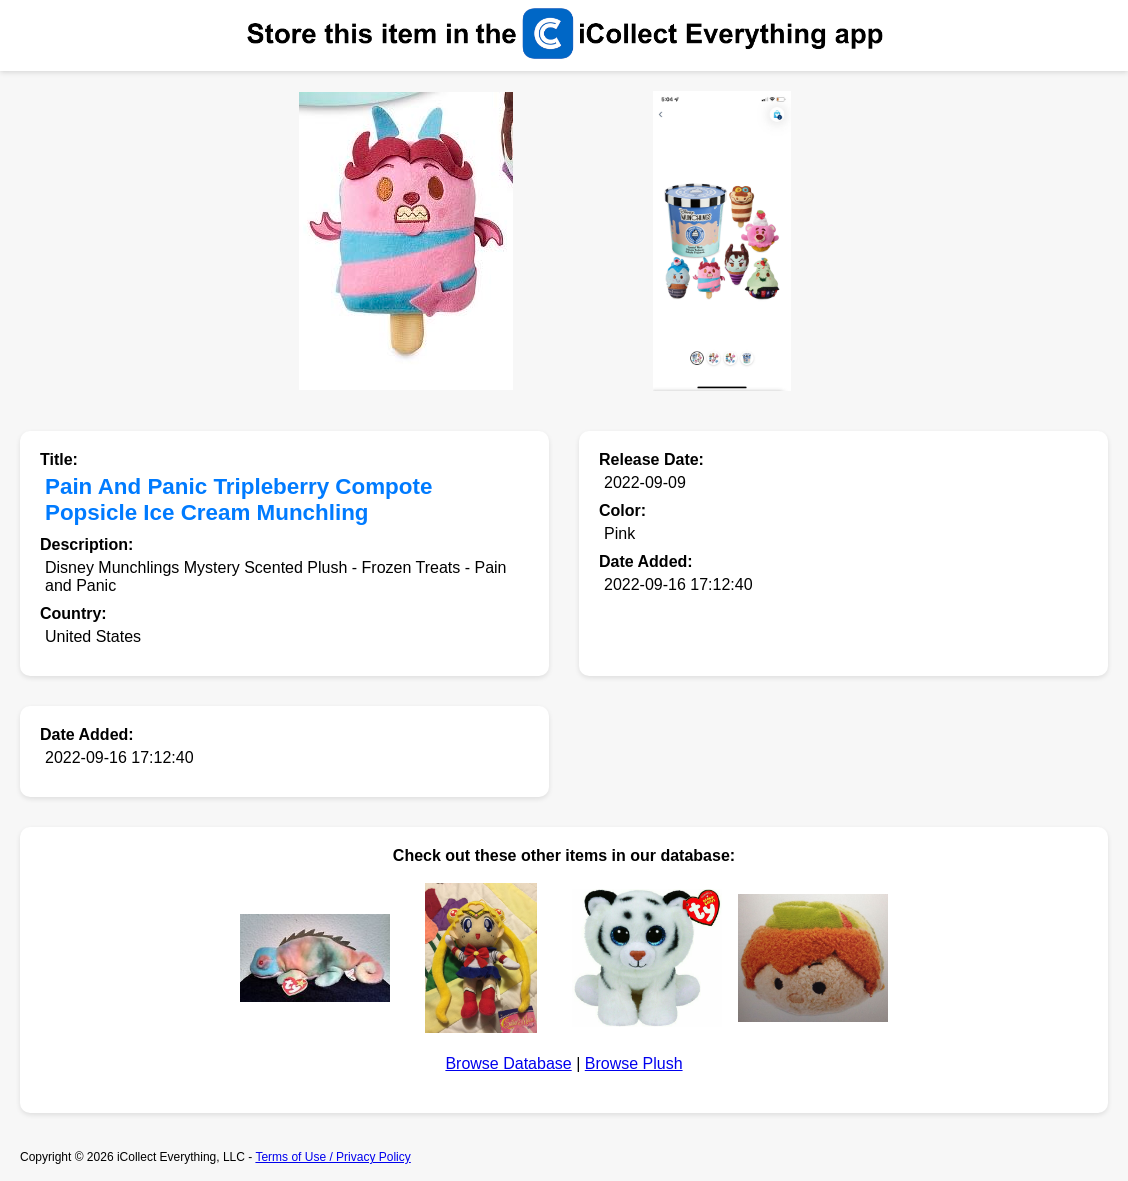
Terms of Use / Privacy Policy (332, 1157)
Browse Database (508, 1063)
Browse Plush (634, 1063)
